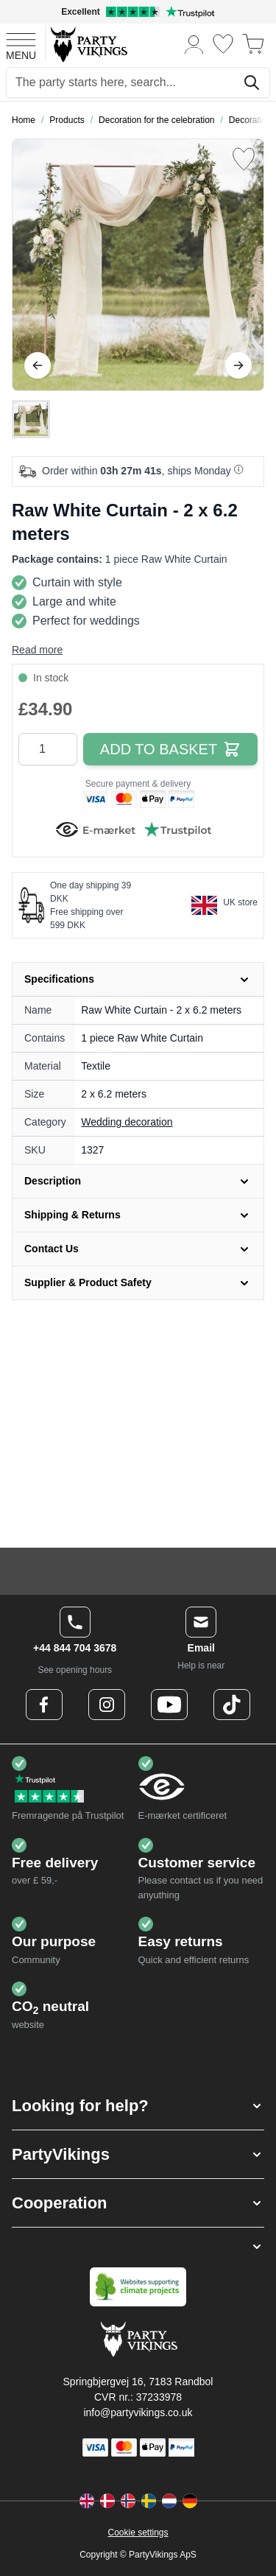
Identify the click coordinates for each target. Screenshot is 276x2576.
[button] (138, 2106)
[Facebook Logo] (44, 1704)
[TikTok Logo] (231, 1704)
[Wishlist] (223, 44)
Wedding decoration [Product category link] (126, 1122)
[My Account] (194, 44)
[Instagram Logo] (106, 1704)
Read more (37, 650)
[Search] (251, 82)
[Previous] (37, 365)
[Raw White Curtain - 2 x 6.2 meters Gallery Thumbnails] (31, 419)
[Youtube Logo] (169, 1704)
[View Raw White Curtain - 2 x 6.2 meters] (31, 419)
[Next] (238, 365)
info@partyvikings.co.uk (137, 2412)
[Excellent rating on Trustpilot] (138, 12)
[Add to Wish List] (243, 159)
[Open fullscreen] (138, 264)
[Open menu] (21, 44)
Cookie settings (137, 2532)
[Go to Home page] (88, 44)
